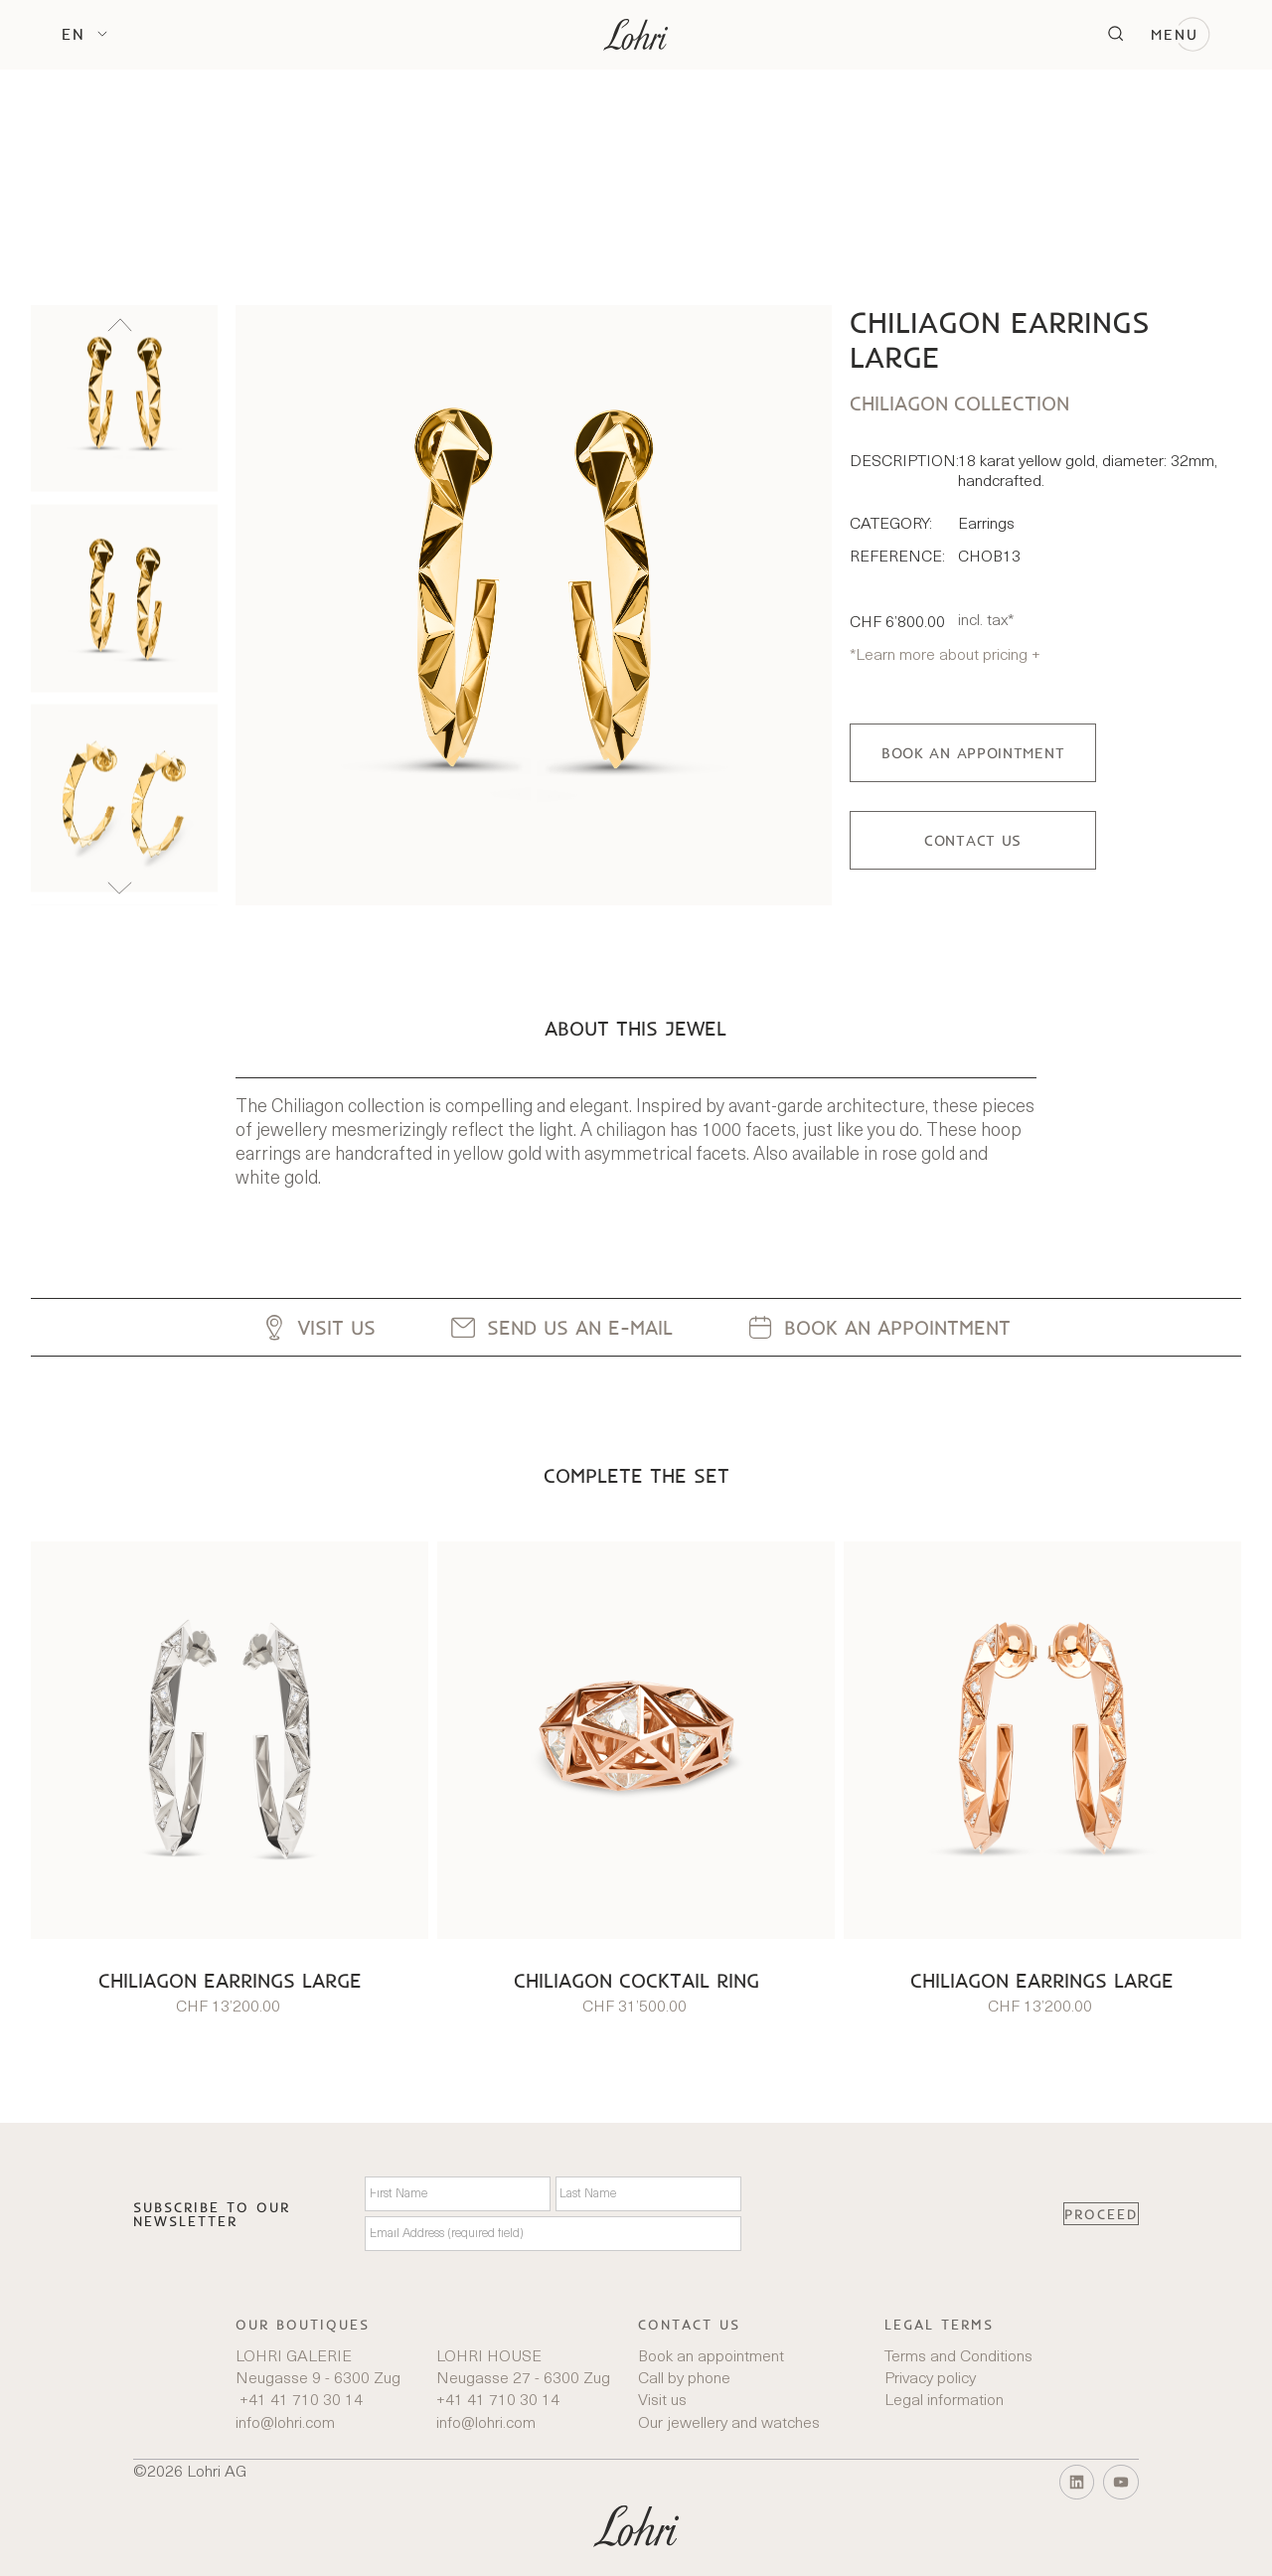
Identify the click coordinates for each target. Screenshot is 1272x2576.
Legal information (944, 2401)
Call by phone (684, 2379)
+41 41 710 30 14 (299, 2401)
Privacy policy (930, 2379)
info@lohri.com (285, 2424)
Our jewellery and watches (729, 2424)
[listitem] (124, 397)
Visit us (662, 2401)
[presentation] (902, 2214)
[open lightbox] (534, 605)
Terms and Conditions (958, 2357)
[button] (84, 34)
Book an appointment (711, 2357)
